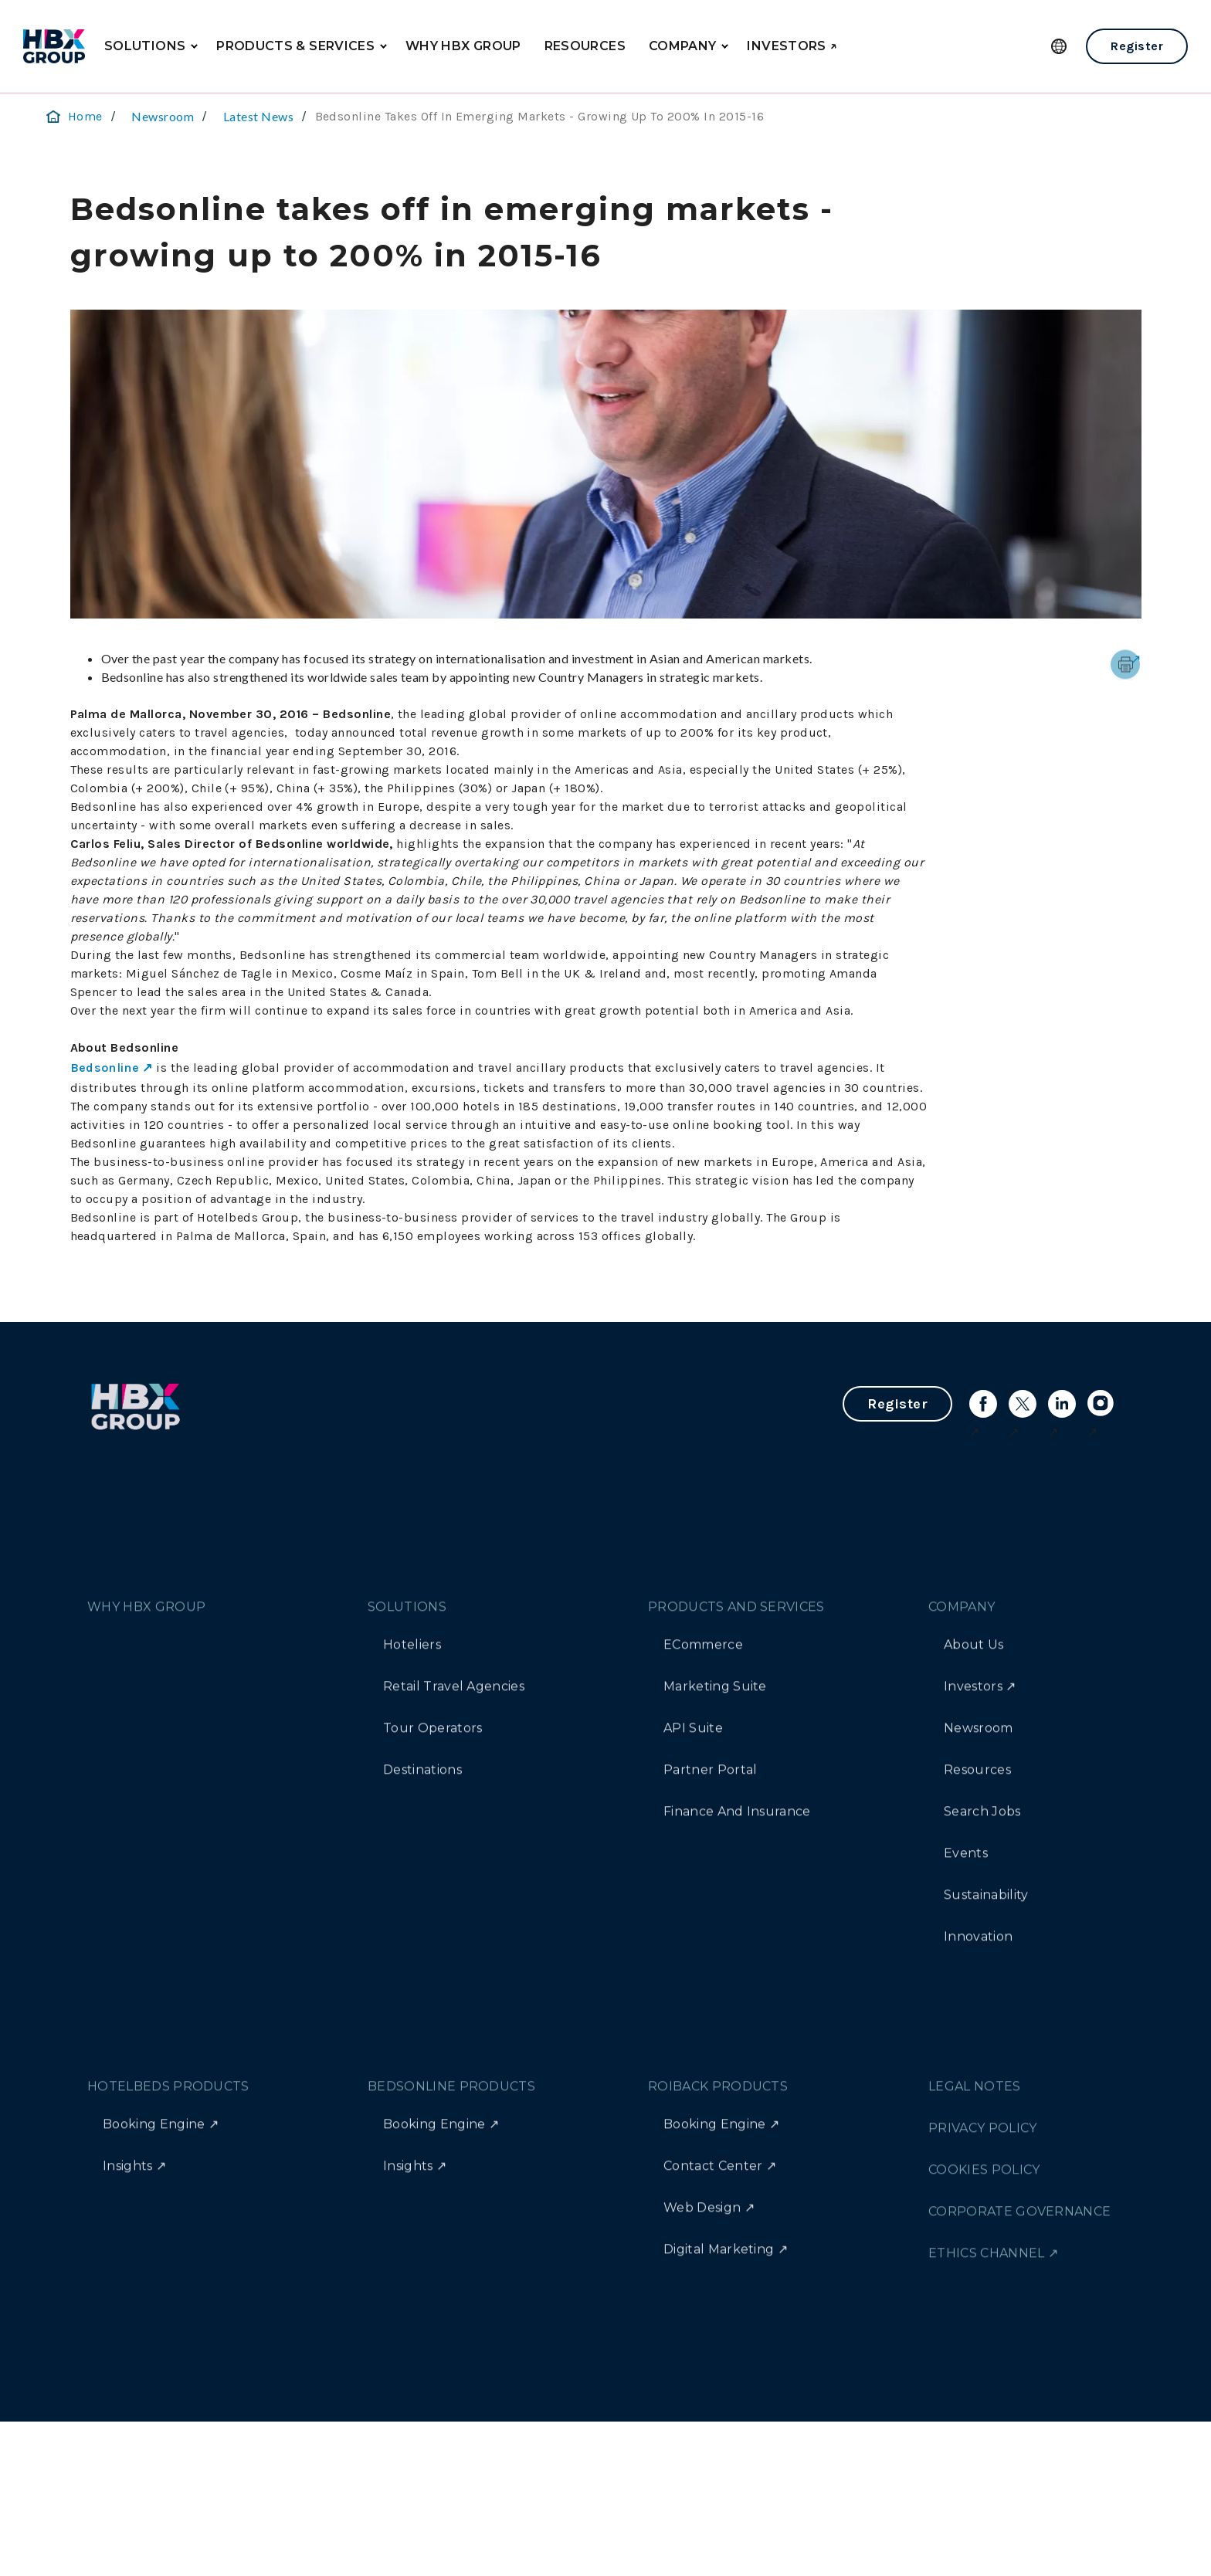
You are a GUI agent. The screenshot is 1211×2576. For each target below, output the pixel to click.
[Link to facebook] (983, 1404)
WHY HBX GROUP (463, 46)
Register (1137, 46)
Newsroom (162, 116)
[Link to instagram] (1101, 1404)
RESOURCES (585, 46)
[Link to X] (1022, 1404)
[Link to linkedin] (1062, 1404)
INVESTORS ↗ (792, 46)
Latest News (258, 116)
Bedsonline (105, 1067)
